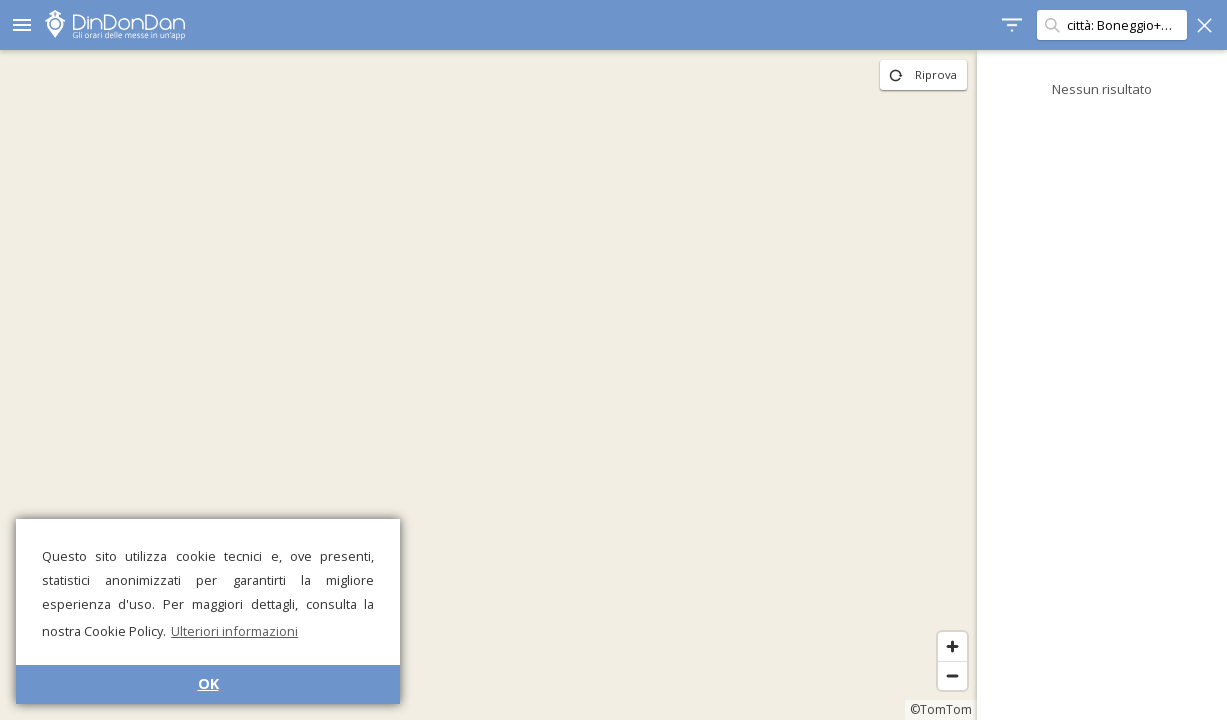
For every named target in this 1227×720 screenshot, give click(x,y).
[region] (488, 385)
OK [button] (208, 683)
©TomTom (941, 709)
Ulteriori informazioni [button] (234, 631)
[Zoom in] (952, 646)
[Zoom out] (952, 675)
